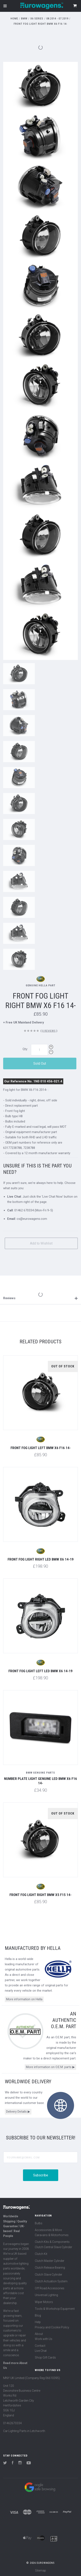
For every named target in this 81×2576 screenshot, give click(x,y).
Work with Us (43, 2339)
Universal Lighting (46, 2295)
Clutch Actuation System (51, 2281)
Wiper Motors (44, 2302)
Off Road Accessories (49, 2288)
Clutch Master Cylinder (49, 2260)
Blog (38, 2315)
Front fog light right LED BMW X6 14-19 (41, 1559)
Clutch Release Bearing (50, 2267)
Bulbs (38, 2223)
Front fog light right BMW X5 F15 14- (40, 1895)
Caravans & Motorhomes (52, 2235)
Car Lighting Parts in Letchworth (24, 2431)
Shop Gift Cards (45, 2357)
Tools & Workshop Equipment (55, 2308)
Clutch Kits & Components (52, 2241)
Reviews (40, 1298)
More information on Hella (24, 1999)
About (39, 2334)
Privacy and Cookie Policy (52, 2327)
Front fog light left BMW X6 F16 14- (41, 1448)
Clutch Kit (41, 2254)
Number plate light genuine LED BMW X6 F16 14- (40, 1781)
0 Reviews (49, 1030)
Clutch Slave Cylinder (48, 2274)
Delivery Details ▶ (18, 2111)
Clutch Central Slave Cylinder (53, 2247)
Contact (40, 2345)
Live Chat (41, 2350)
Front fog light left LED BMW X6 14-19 (40, 1671)
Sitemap (40, 2570)
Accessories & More (48, 2230)
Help (38, 2322)
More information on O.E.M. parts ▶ (50, 2067)
